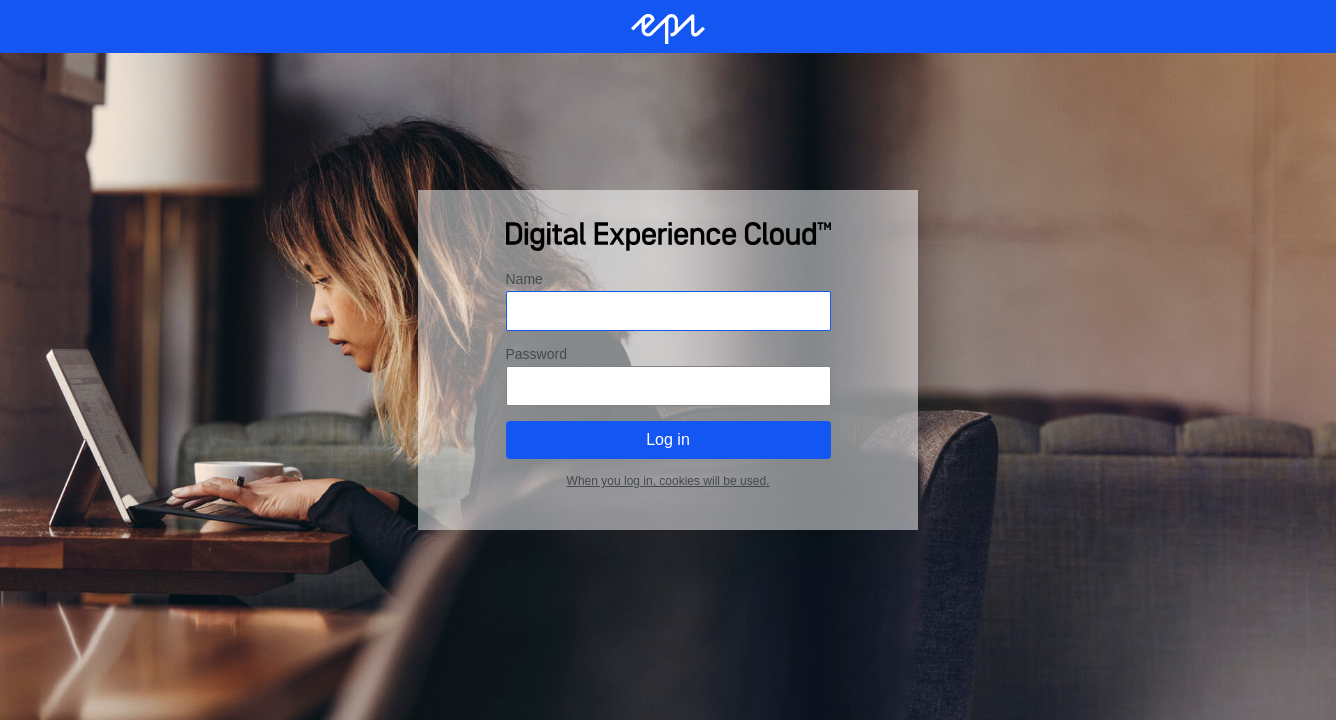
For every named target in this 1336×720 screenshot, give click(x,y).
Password (536, 354)
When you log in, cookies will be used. (668, 481)
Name (524, 279)
